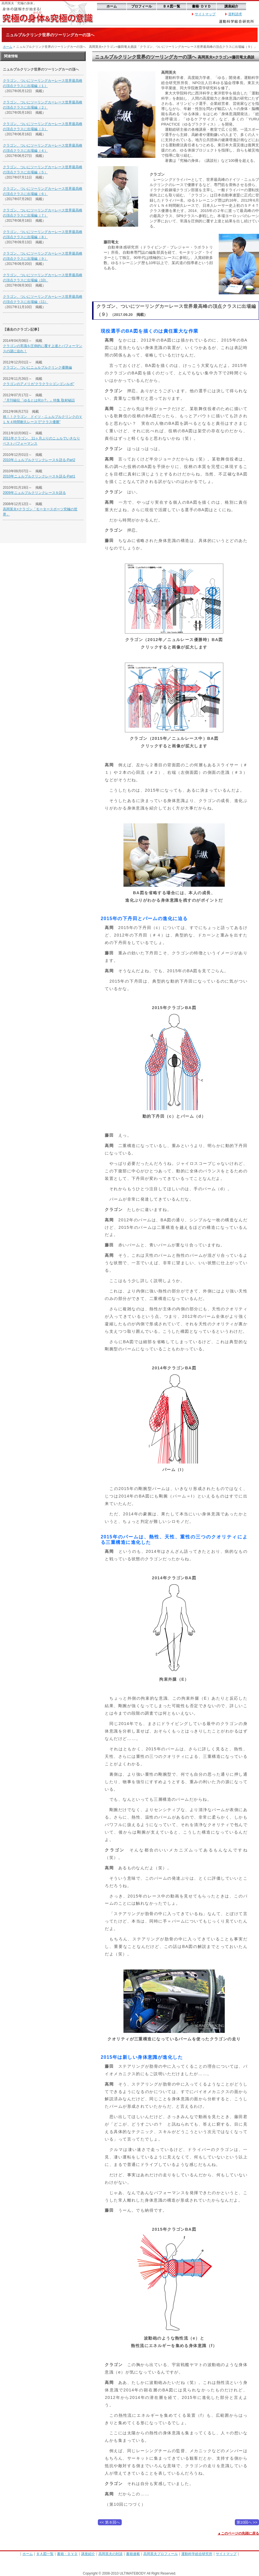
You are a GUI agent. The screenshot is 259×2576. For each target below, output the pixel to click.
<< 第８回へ (110, 2522)
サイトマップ (205, 14)
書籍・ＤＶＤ (67, 2554)
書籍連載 (133, 2554)
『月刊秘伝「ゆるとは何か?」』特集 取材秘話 (39, 400)
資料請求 (235, 14)
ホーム (111, 6)
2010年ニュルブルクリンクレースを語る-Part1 (39, 476)
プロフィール (141, 6)
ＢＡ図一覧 (171, 6)
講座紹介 (231, 6)
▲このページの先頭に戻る (238, 2533)
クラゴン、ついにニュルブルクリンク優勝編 (37, 367)
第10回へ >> (247, 2522)
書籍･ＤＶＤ (201, 6)
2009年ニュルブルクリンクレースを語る (34, 493)
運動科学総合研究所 (196, 2554)
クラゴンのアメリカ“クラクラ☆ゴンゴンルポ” (38, 384)
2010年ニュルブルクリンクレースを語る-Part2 (39, 460)
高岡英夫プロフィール (160, 2554)
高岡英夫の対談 (110, 2554)
